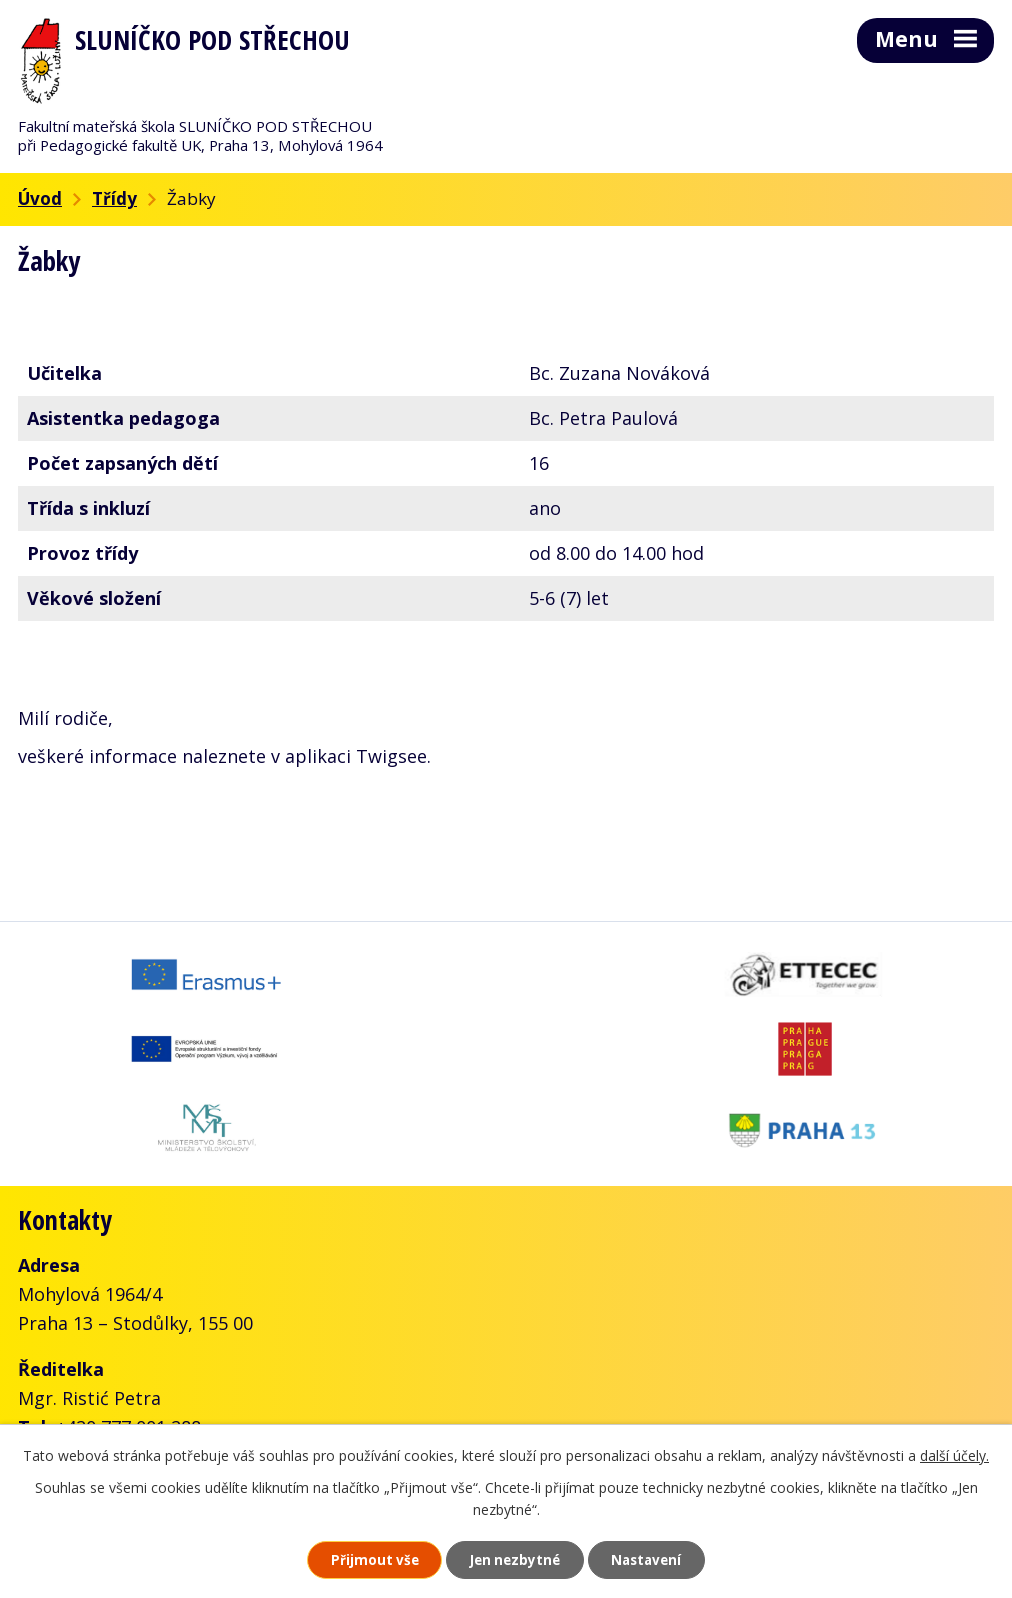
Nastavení (661, 1558)
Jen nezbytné (514, 1558)
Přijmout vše (360, 1558)
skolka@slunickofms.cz (281, 1377)
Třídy (114, 198)
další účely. (954, 1452)
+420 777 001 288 (128, 1348)
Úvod (40, 198)
